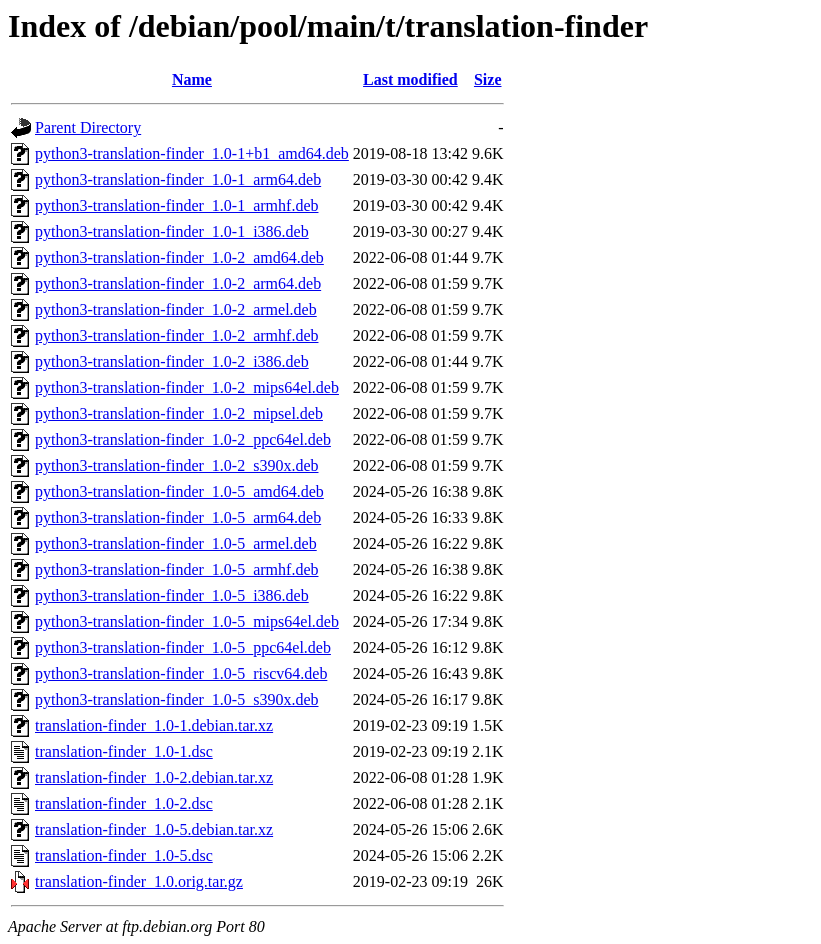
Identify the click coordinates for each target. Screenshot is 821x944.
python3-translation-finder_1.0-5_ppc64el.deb (183, 647)
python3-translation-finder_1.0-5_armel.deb (176, 543)
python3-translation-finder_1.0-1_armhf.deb (176, 205)
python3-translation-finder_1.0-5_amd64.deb (179, 491)
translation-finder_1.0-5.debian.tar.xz (154, 829)
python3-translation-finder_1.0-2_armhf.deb (176, 335)
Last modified (410, 79)
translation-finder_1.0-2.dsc (124, 803)
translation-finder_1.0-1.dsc (124, 751)
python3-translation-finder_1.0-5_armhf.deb (176, 569)
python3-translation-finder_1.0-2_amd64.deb (179, 257)
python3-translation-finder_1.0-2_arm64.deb (178, 283)
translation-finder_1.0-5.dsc (124, 855)
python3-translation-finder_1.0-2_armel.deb (176, 309)
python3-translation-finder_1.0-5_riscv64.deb (181, 673)
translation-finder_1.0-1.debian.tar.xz (154, 725)
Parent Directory (88, 127)
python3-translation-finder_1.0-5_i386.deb (172, 595)
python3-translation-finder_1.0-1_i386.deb (172, 231)
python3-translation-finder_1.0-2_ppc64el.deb (183, 439)
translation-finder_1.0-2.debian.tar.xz (154, 777)
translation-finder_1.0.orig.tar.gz (139, 881)
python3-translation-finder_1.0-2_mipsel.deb (179, 413)
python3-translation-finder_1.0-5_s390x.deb (177, 699)
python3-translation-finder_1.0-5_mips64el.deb (187, 621)
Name (192, 79)
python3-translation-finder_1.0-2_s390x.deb (177, 465)
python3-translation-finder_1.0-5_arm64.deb (178, 517)
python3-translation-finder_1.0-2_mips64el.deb (187, 387)
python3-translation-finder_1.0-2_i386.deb (172, 361)
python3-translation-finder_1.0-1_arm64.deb (178, 179)
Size (488, 79)
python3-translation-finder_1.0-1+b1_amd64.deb (192, 153)
